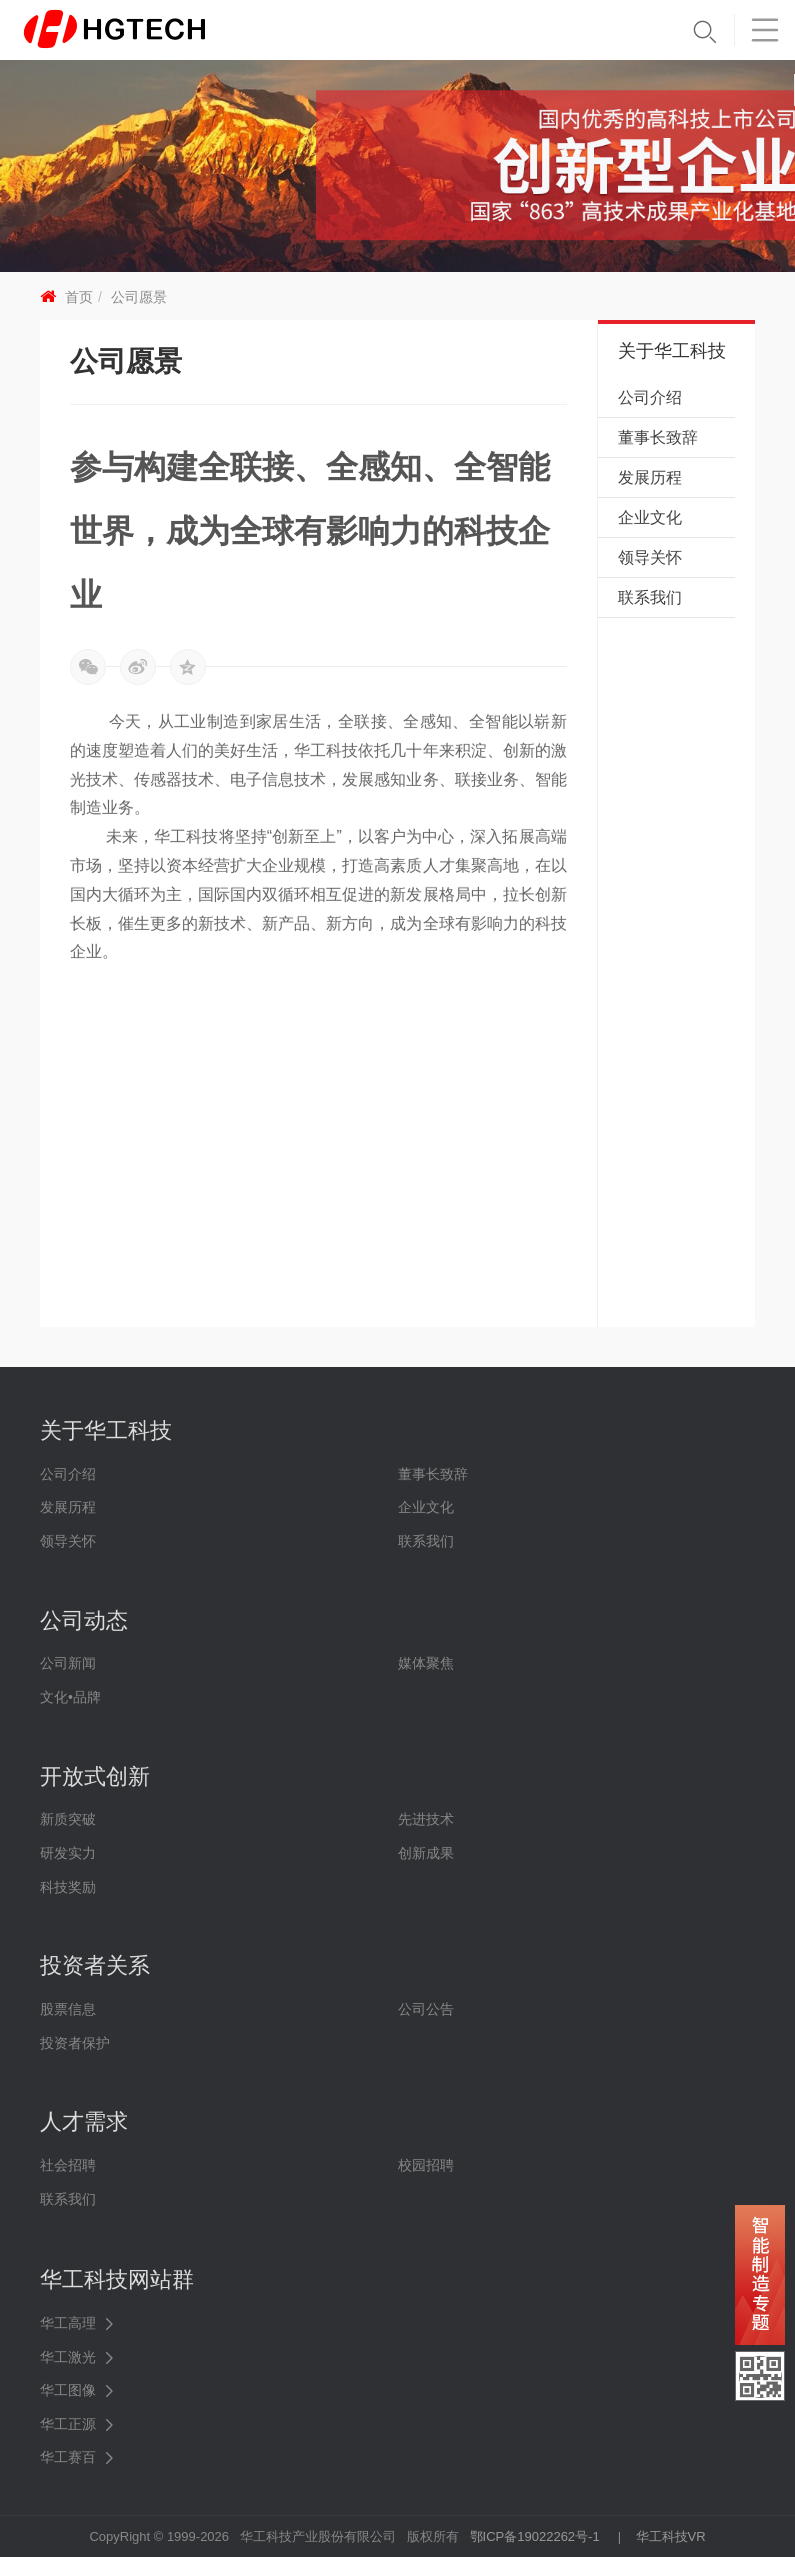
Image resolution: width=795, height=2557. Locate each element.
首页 (79, 297)
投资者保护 (75, 2043)
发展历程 (650, 477)
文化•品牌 (70, 1697)
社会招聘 (68, 2165)
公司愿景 (139, 297)
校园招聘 (426, 2165)
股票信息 (68, 2009)
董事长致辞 (658, 437)
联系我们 (650, 597)
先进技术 (426, 1819)
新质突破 (68, 1819)
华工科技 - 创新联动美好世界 (147, 30)
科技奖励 (68, 1887)
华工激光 (68, 2357)
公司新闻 (68, 1663)
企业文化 (650, 517)
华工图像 (68, 2390)
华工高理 (68, 2323)
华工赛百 (68, 2457)
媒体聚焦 (426, 1663)
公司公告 (426, 2009)
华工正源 (68, 2424)
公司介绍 (650, 397)
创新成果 (426, 1853)
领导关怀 (650, 557)
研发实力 (68, 1853)
